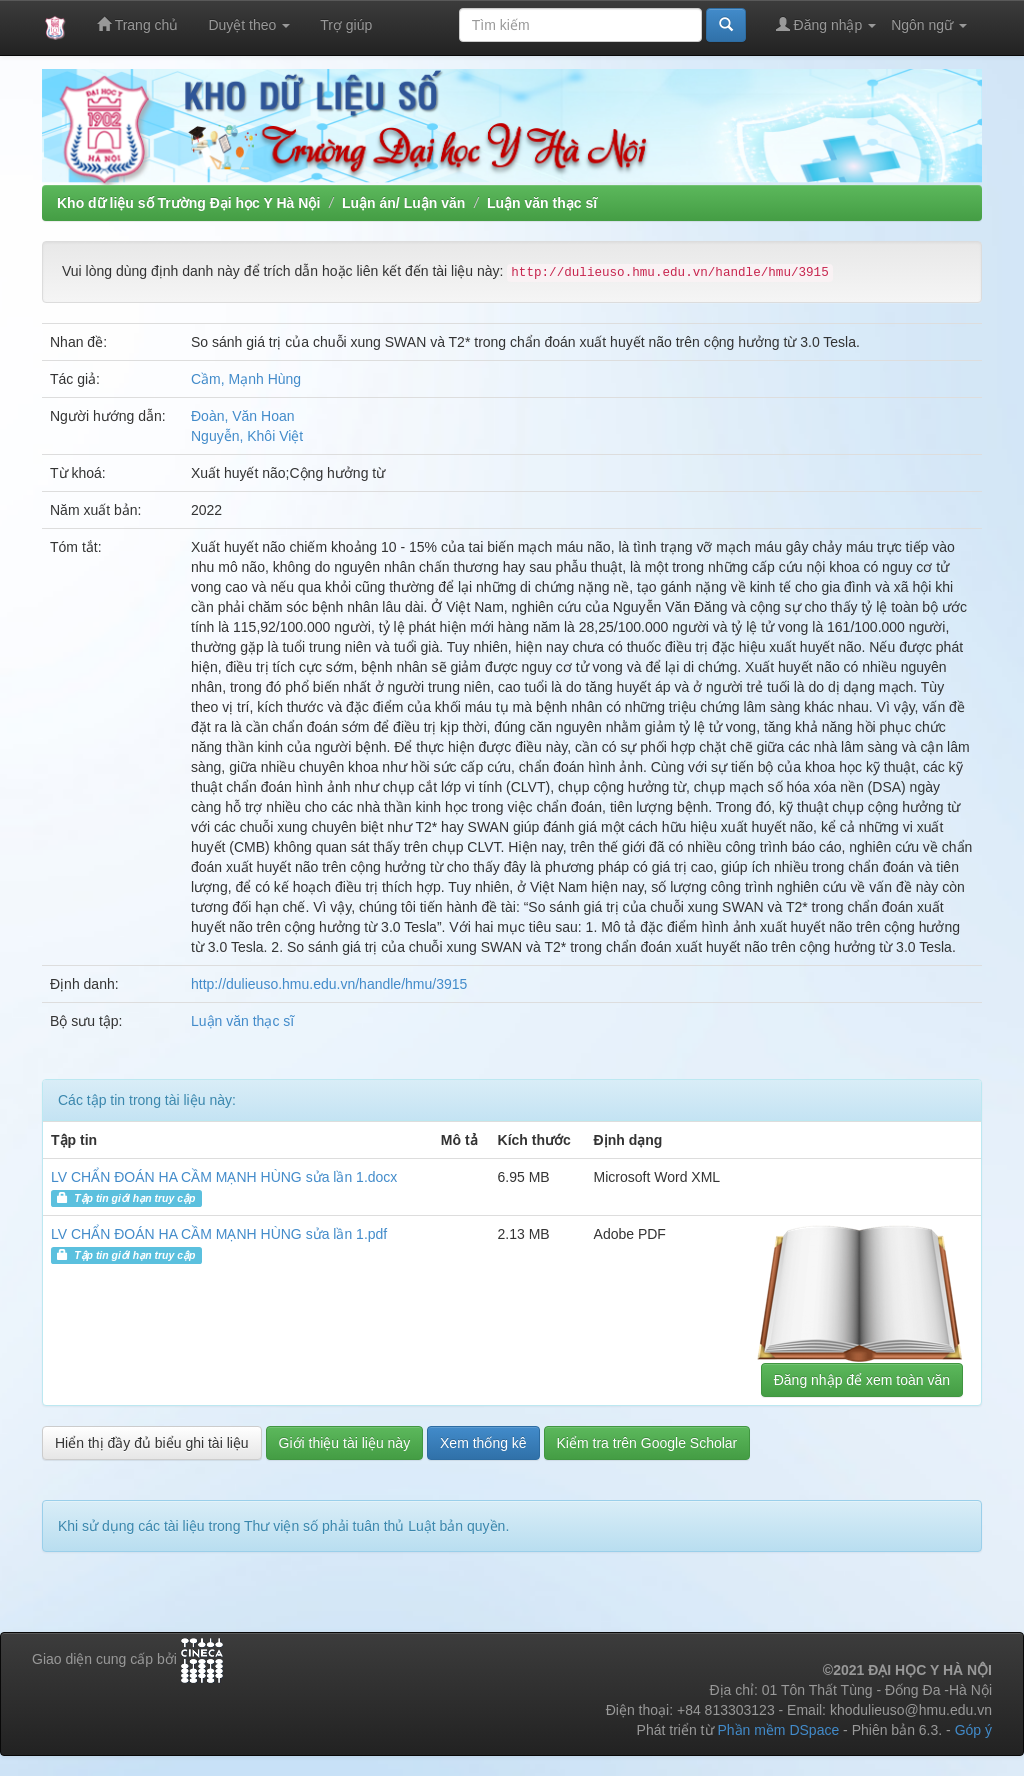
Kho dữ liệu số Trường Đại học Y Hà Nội (188, 203)
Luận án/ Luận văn (403, 203)
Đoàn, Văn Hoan (243, 416)
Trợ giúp (346, 25)
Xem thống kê (483, 1443)
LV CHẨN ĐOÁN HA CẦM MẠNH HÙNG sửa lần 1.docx (224, 1177)
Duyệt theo (249, 25)
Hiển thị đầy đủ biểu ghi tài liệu (152, 1443)
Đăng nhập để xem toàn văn (862, 1380)
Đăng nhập (826, 24)
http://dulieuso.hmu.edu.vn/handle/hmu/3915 (329, 984)
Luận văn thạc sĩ (542, 203)
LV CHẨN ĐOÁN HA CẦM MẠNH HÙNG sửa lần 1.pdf (219, 1234)
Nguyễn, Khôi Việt (247, 436)
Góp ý (973, 1730)
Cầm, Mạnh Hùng (246, 379)
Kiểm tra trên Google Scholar (647, 1443)
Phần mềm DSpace (778, 1730)
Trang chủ (137, 24)
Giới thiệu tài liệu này (345, 1443)
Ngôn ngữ (929, 25)
